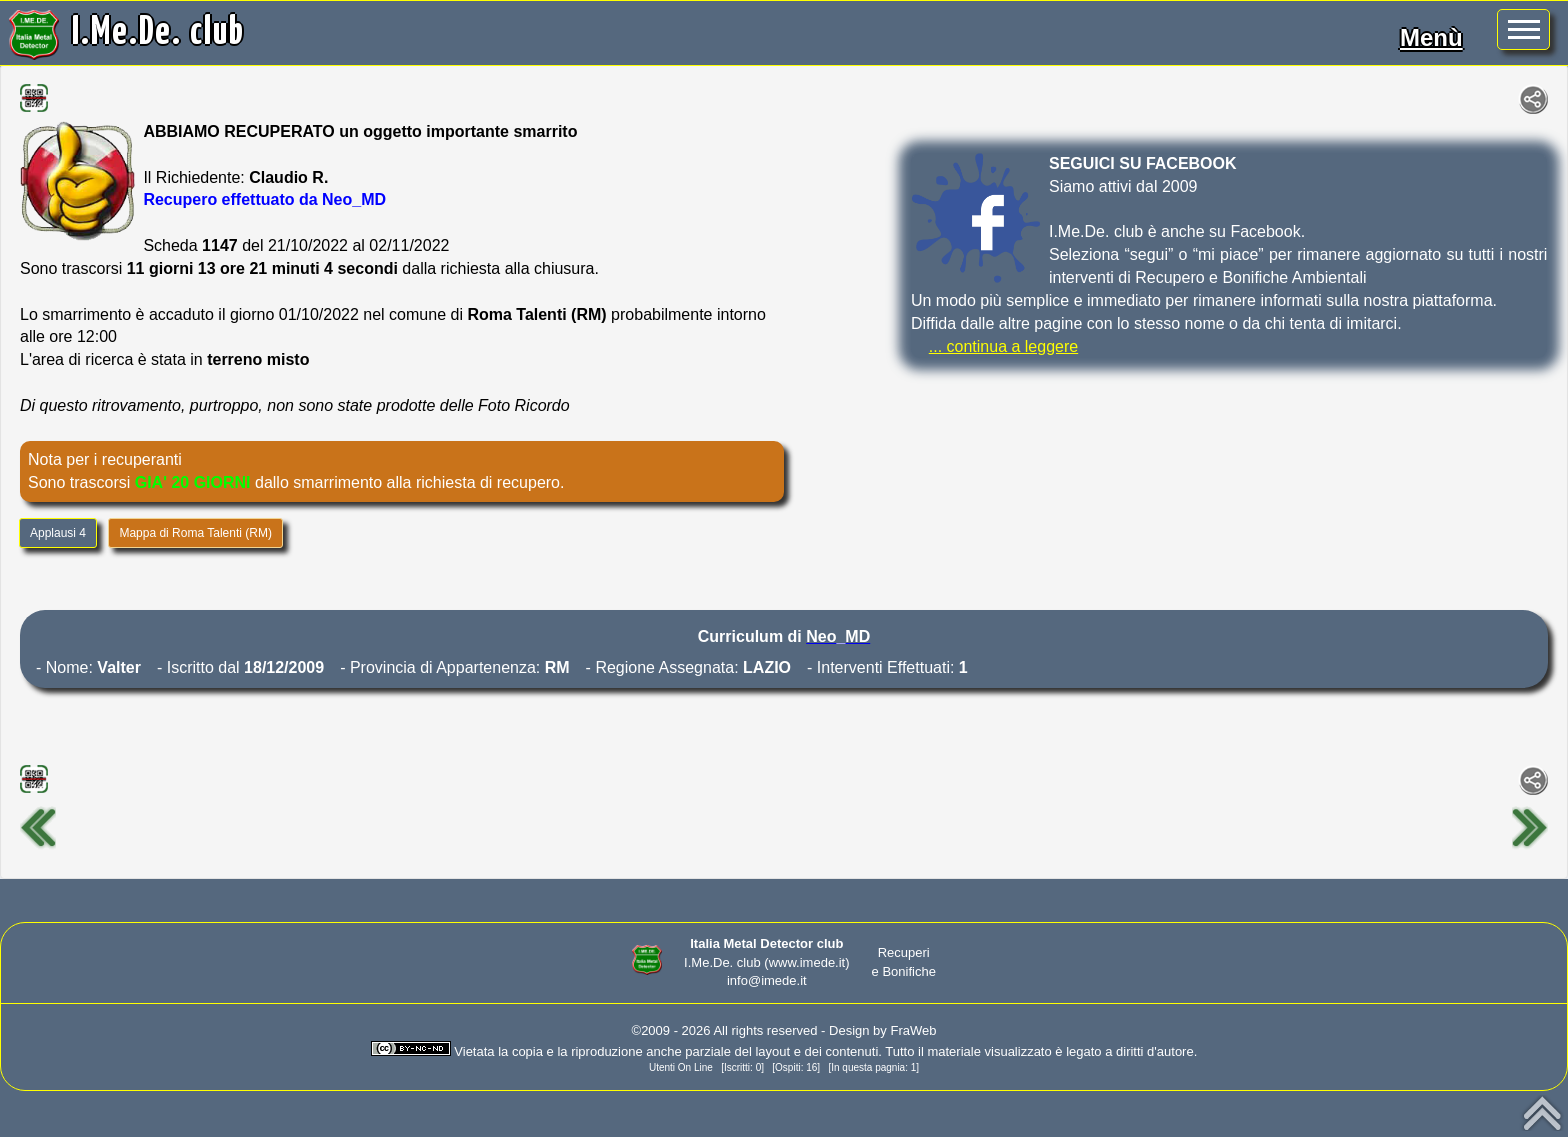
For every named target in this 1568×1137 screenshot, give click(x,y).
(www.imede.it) (806, 962)
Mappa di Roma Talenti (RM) (195, 533)
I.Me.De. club (158, 33)
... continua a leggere (1003, 346)
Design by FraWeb (882, 1030)
